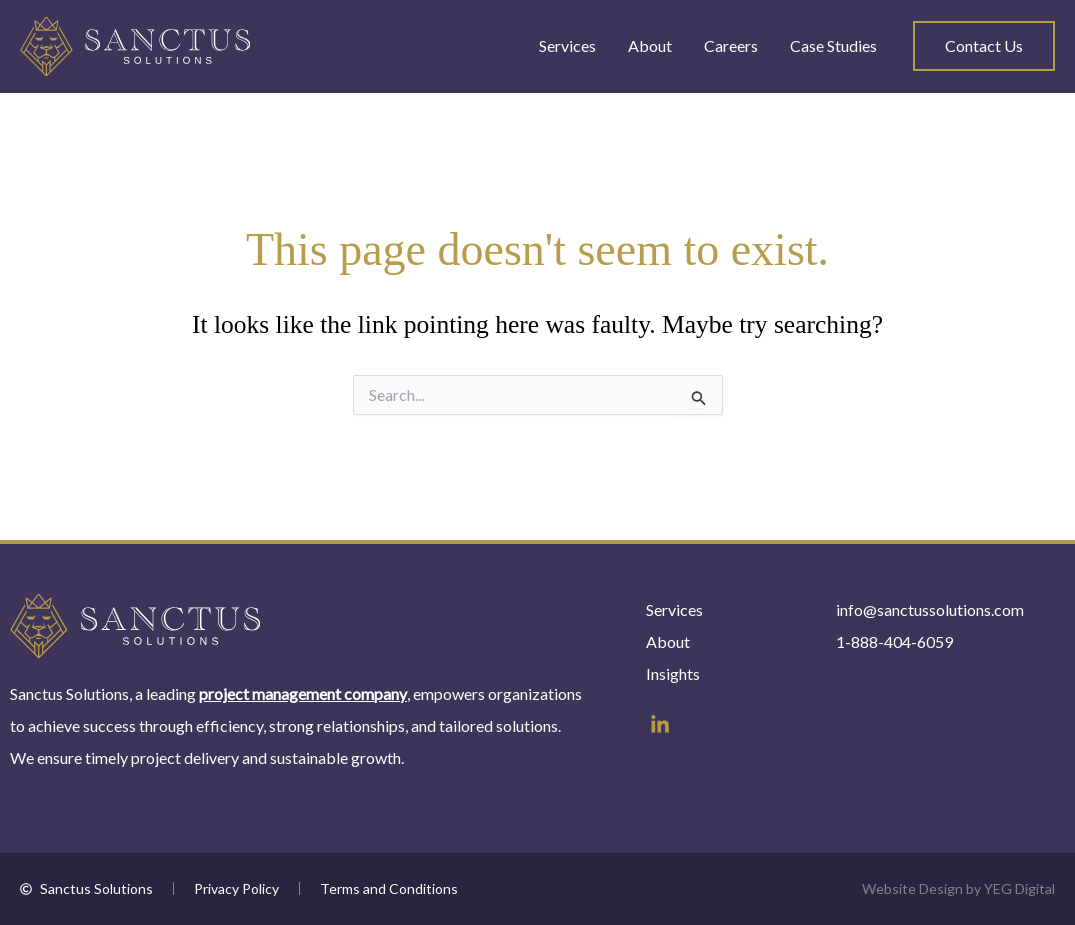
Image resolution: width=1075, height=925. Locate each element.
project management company (303, 693)
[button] (984, 46)
